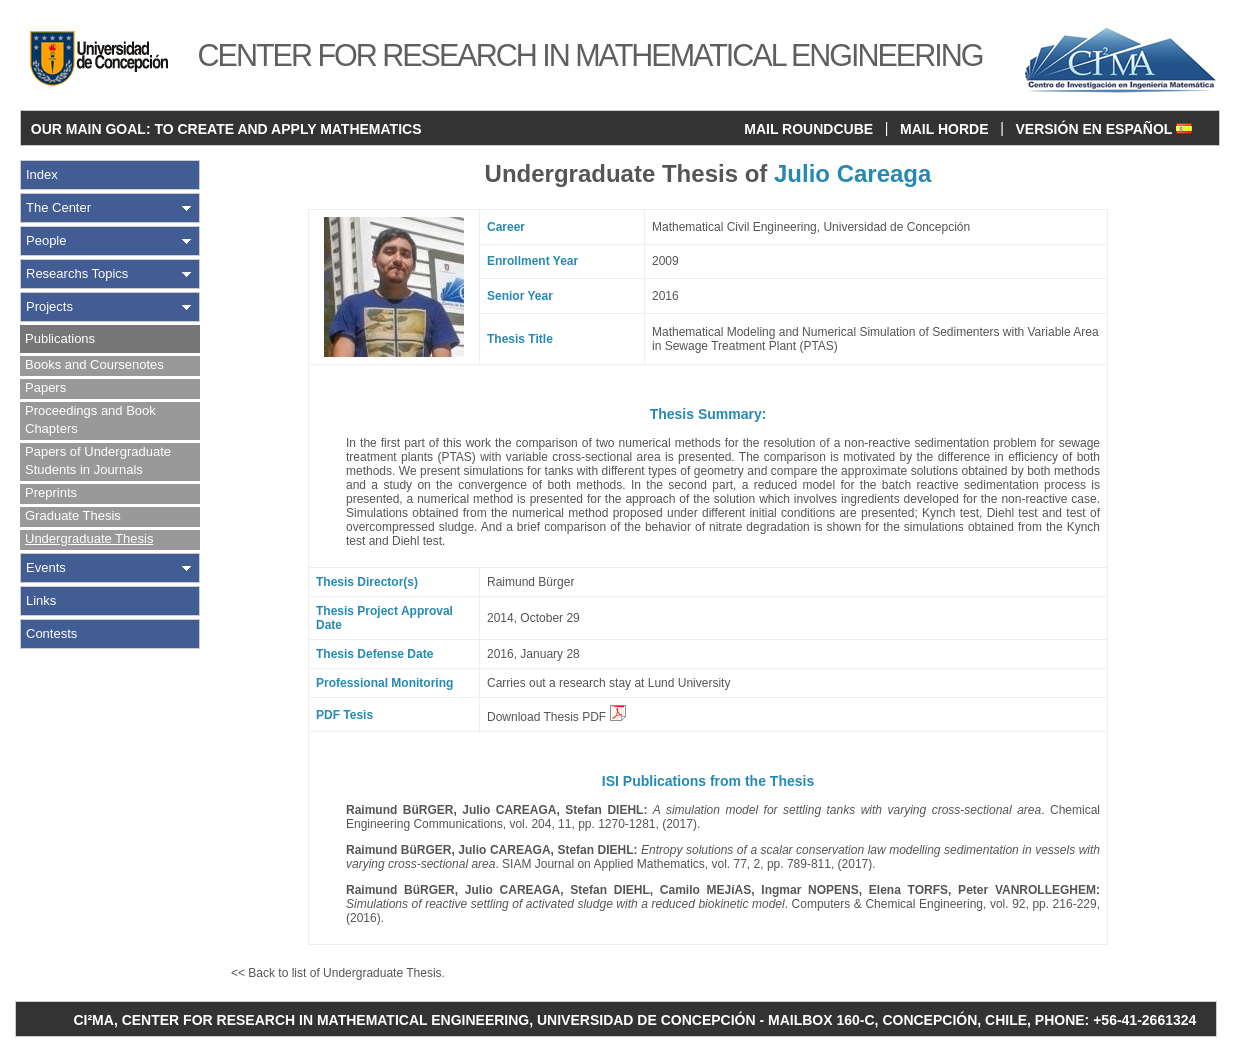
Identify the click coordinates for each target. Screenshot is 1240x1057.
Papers (45, 387)
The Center (58, 207)
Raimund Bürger (530, 582)
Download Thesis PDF (556, 717)
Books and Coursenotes (94, 364)
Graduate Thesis (73, 515)
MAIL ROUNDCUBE (808, 129)
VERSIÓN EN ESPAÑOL (1103, 129)
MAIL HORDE (944, 129)
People (46, 240)
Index (42, 174)
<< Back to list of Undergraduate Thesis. (338, 973)
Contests (51, 633)
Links (41, 600)
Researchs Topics (77, 273)
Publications (60, 338)
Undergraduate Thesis (89, 538)
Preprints (51, 492)
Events (46, 567)
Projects (49, 306)
